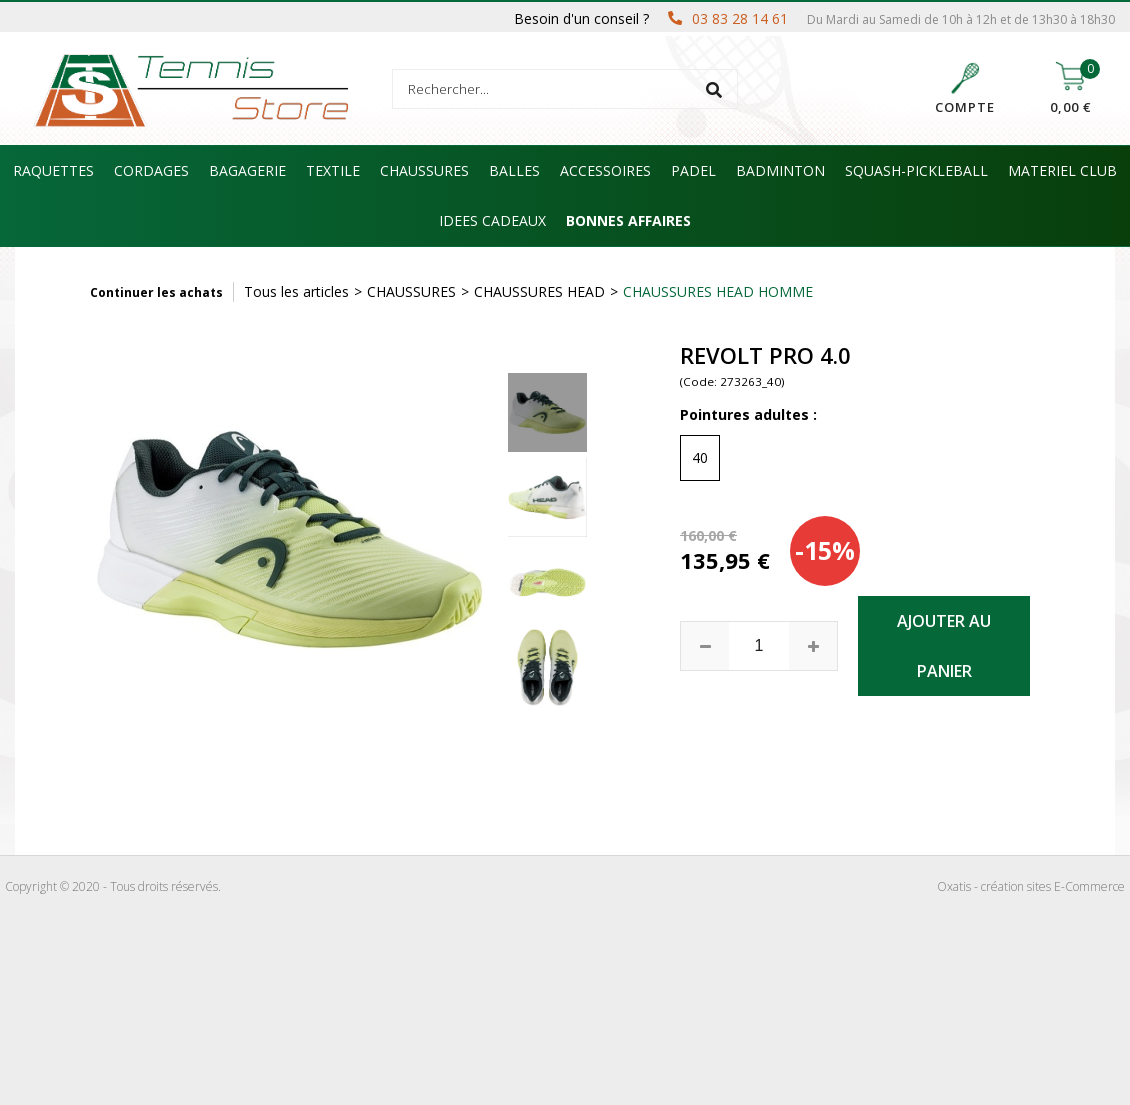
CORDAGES (151, 170)
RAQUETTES (53, 170)
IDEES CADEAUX (492, 220)
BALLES (514, 170)
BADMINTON (780, 170)
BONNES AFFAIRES (628, 220)
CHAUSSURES (424, 170)
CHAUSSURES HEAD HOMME (718, 291)
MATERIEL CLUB (1062, 170)
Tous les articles (296, 291)
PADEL (693, 170)
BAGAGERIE (247, 170)
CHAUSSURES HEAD (539, 291)
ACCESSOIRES (605, 170)
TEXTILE (333, 170)
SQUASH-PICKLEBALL (916, 170)
